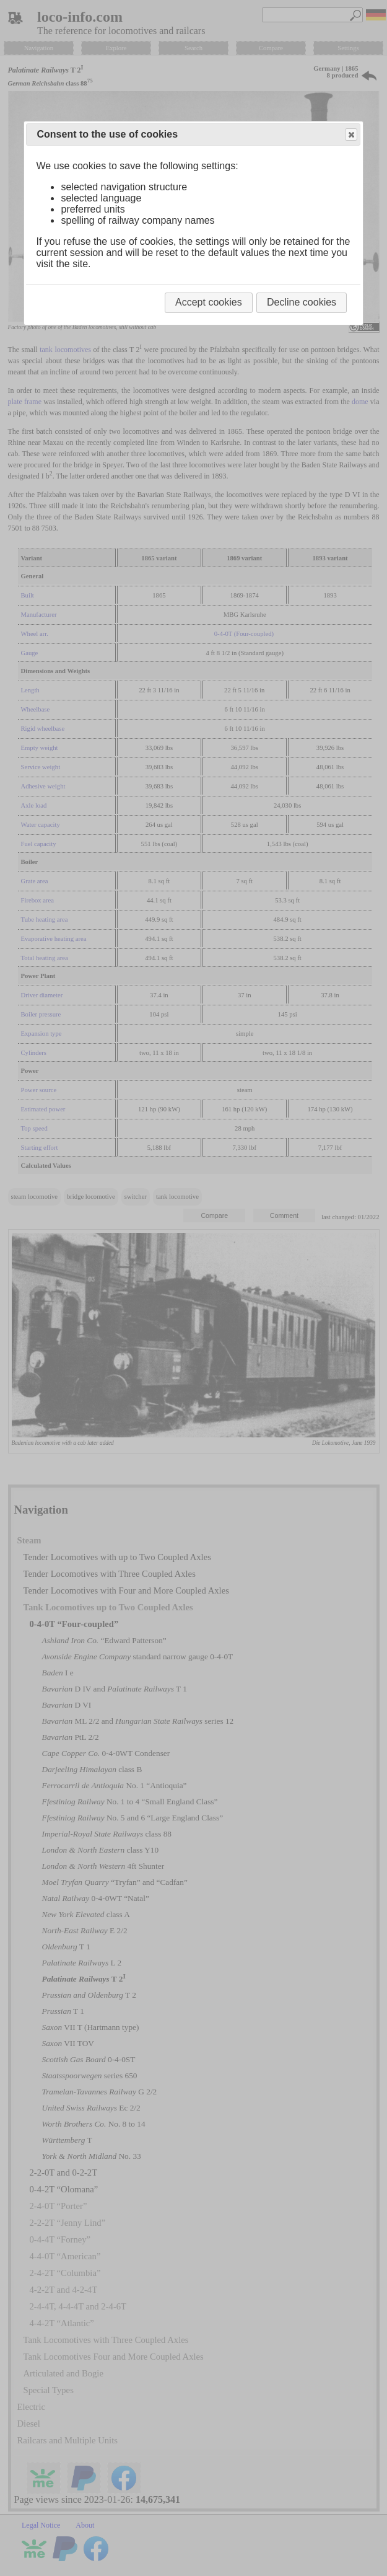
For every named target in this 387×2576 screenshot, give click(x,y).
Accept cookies (208, 302)
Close (350, 135)
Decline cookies (301, 302)
